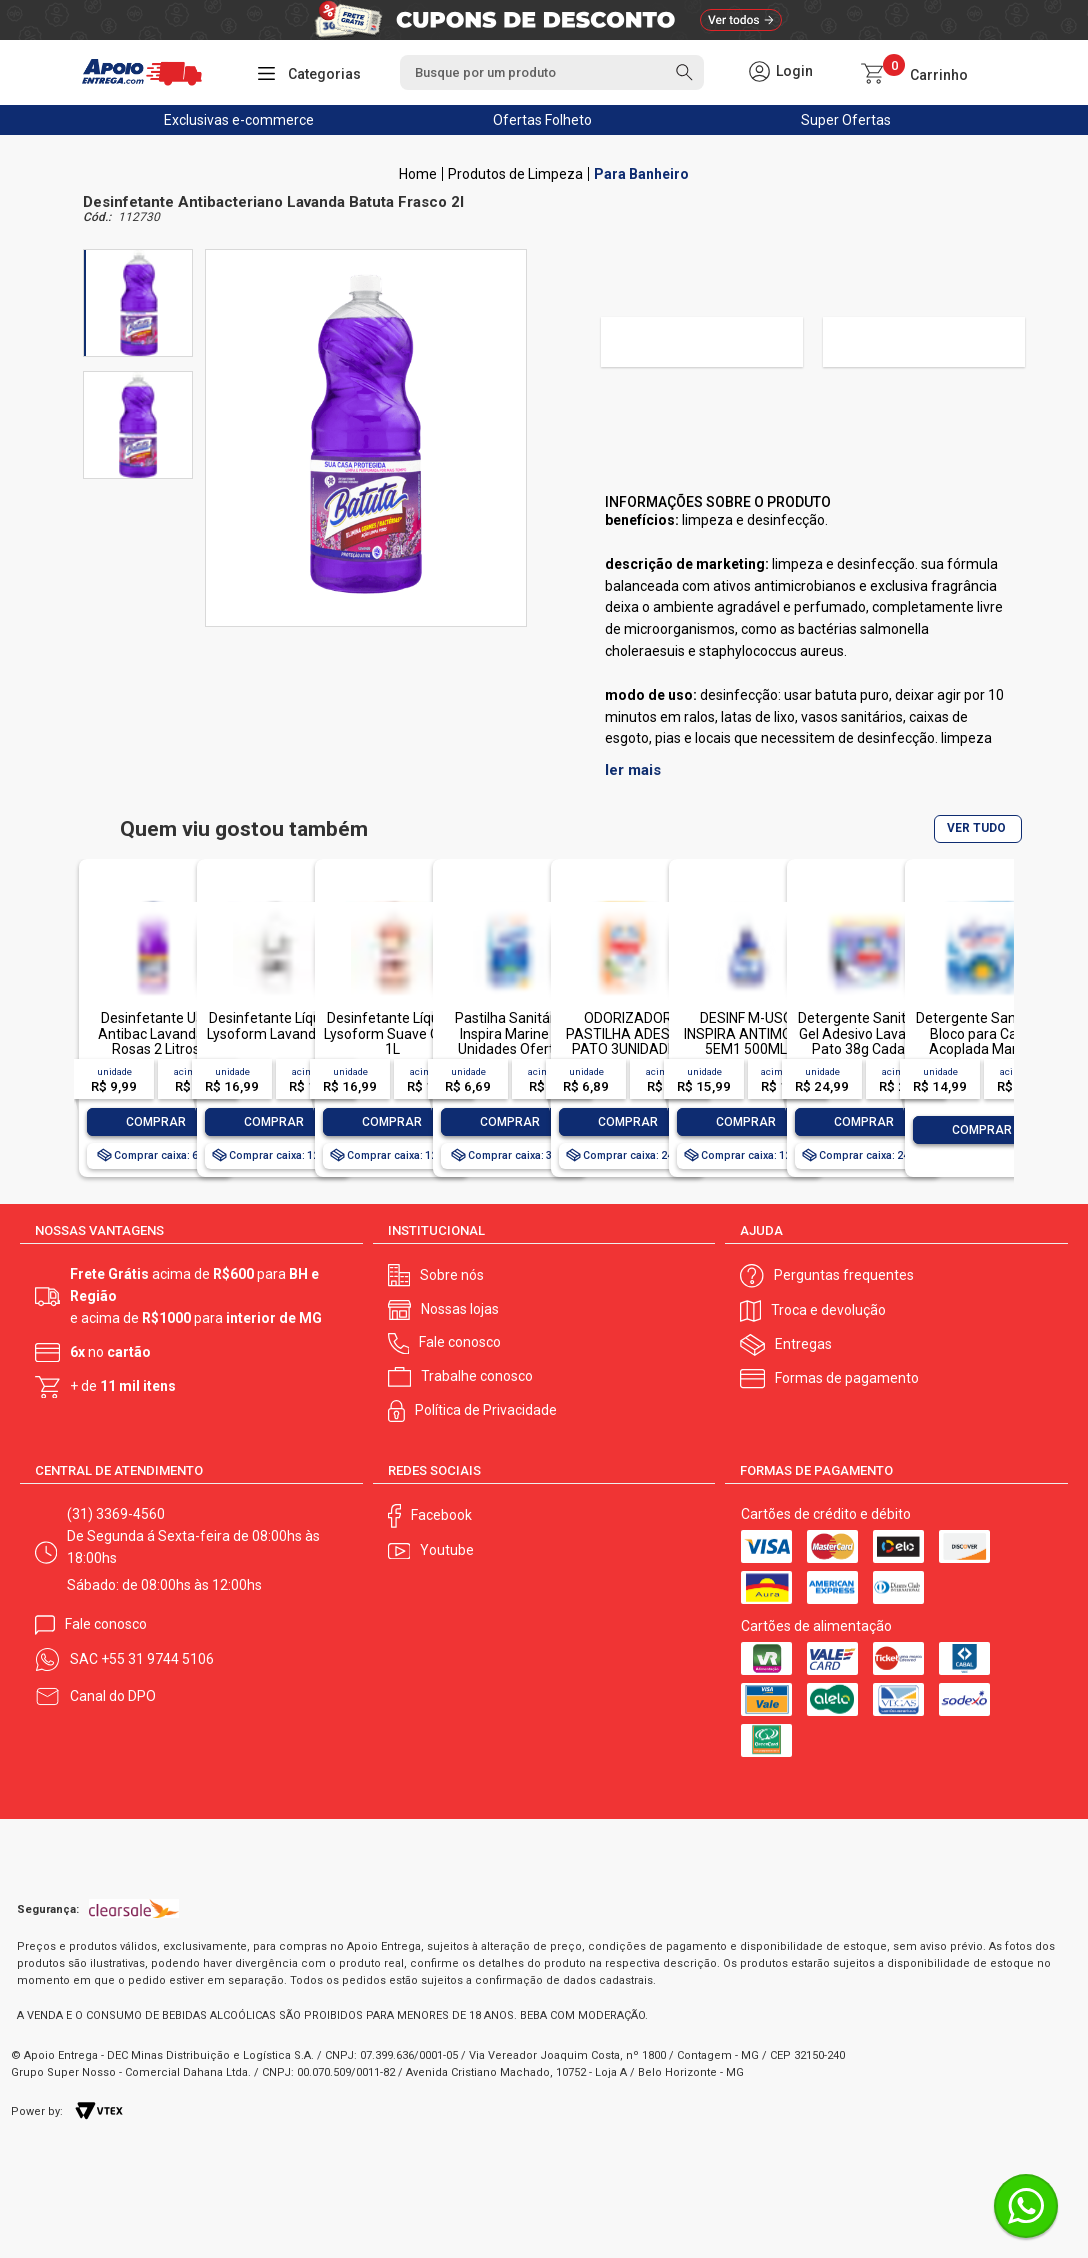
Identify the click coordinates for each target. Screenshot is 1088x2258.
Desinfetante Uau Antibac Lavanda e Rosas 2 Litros (156, 1033)
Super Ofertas (846, 120)
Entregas (803, 1344)
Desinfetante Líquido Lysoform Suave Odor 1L (392, 1033)
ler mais (633, 770)
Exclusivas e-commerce (239, 120)
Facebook (441, 1515)
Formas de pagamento (847, 1378)
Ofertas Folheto (542, 120)
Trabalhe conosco (477, 1376)
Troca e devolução (828, 1310)
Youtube (447, 1550)
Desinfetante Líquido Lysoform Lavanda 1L (274, 1025)
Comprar (156, 1122)
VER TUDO (976, 828)
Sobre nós (452, 1275)
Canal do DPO (113, 1696)
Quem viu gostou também (244, 829)
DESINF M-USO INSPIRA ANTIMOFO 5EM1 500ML (746, 1033)
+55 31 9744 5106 (157, 1659)
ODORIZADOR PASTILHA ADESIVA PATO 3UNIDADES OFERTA (628, 1041)
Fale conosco (460, 1342)
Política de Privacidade (486, 1410)
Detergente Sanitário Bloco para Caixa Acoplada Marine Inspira (982, 1041)
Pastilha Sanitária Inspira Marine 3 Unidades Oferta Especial (510, 1041)
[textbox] (552, 72)
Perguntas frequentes (844, 1275)
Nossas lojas (460, 1309)
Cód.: (97, 217)
